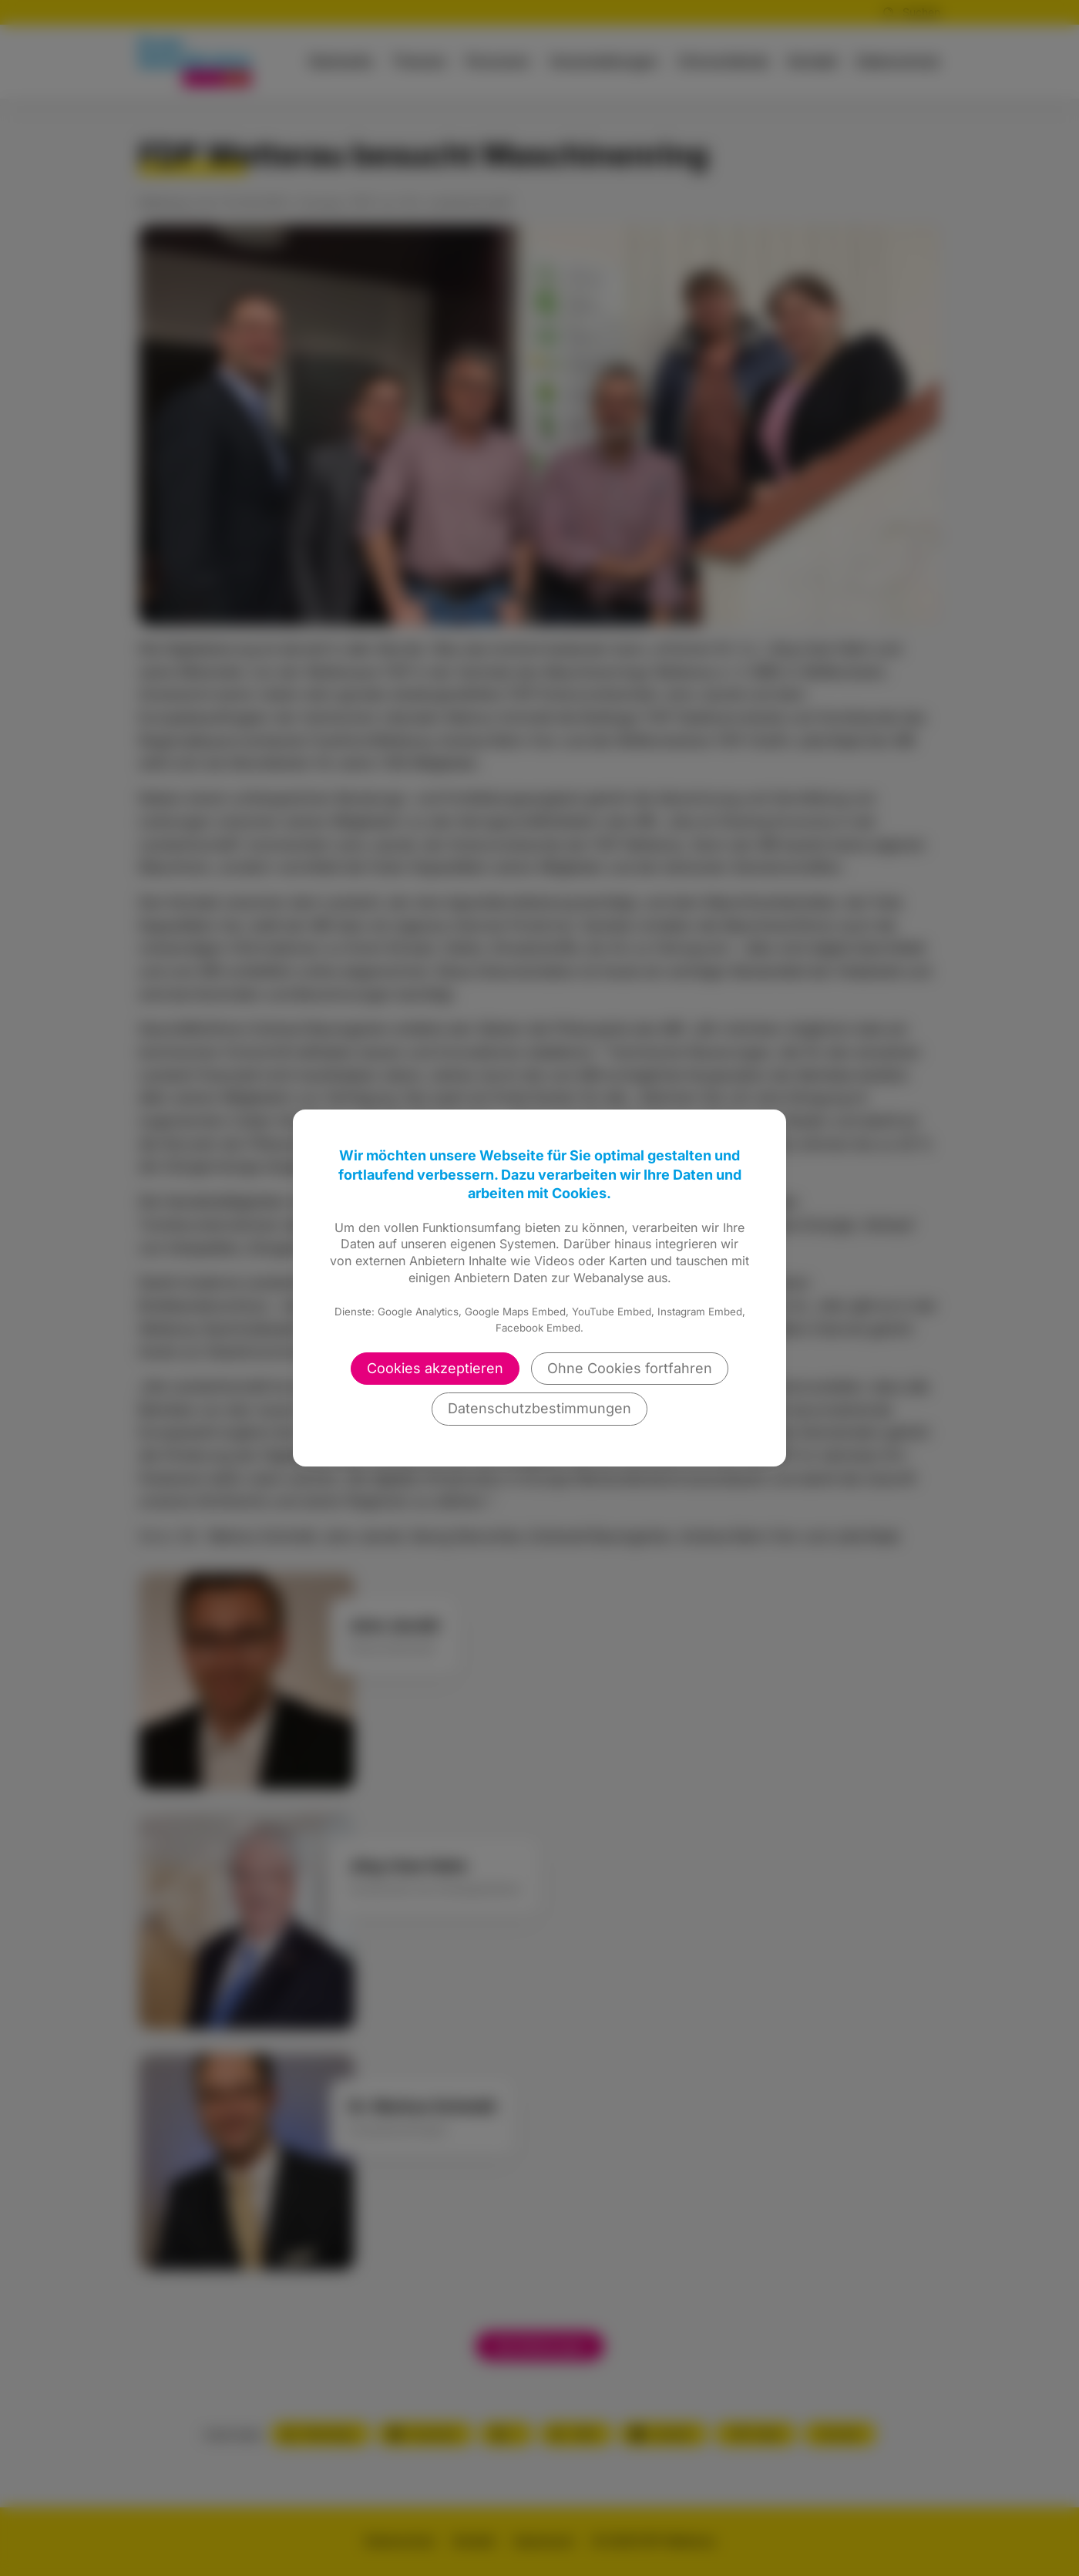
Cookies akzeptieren (435, 1368)
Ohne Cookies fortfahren (629, 1368)
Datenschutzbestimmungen (539, 1408)
